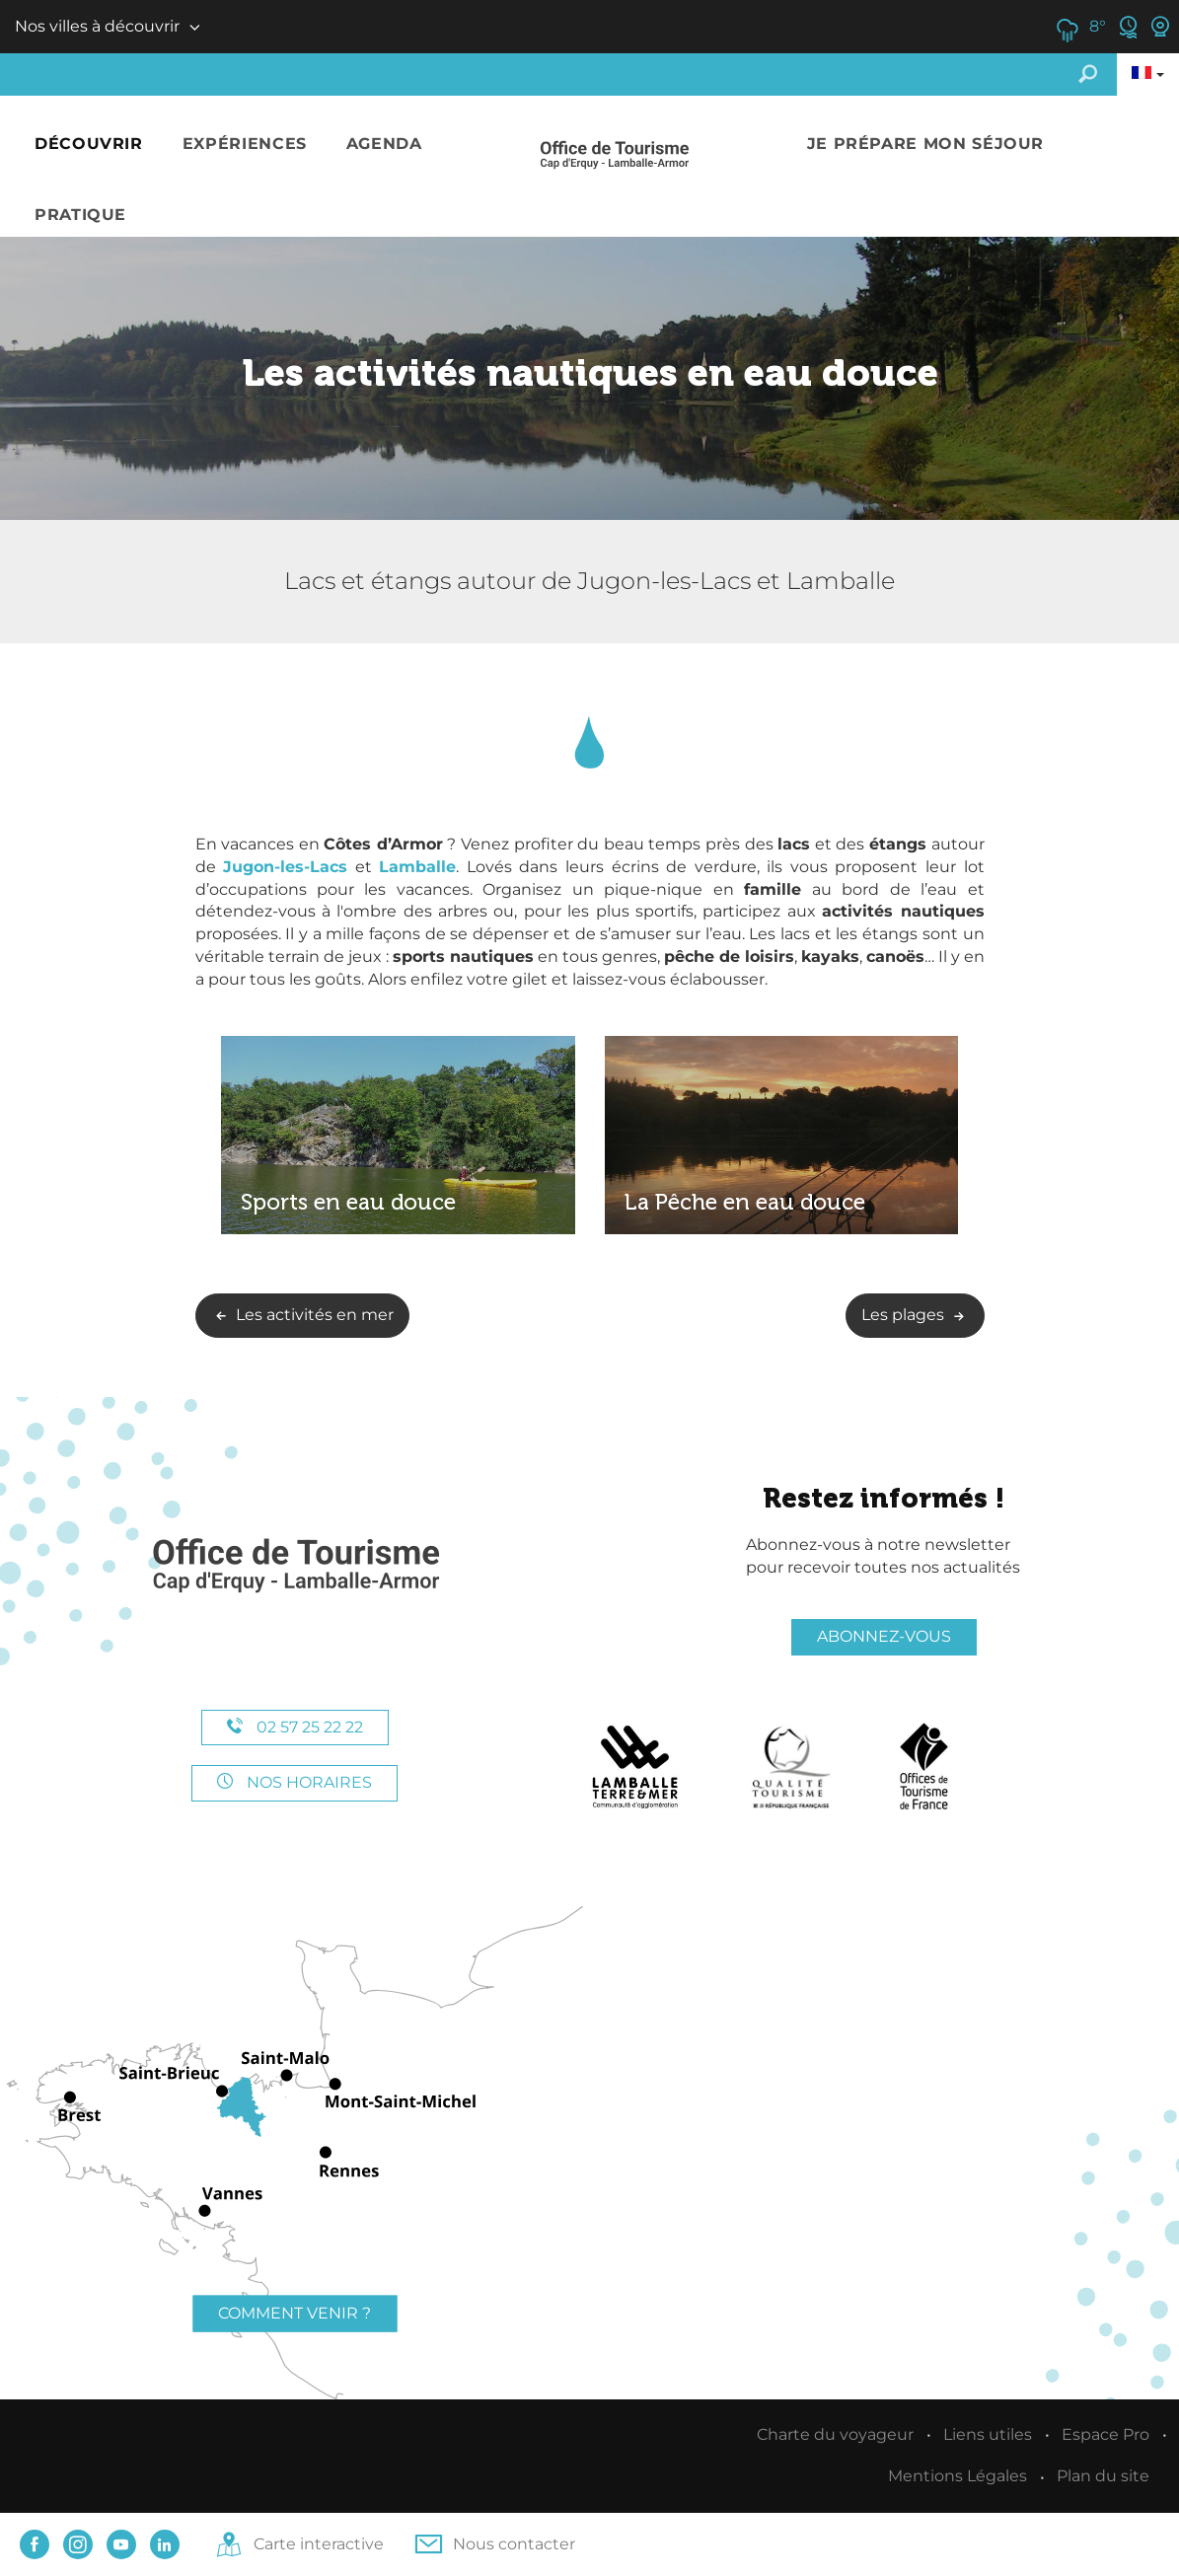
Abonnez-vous (884, 1636)
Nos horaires (294, 1782)
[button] (89, 144)
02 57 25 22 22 (295, 1727)
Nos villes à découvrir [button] (97, 26)
